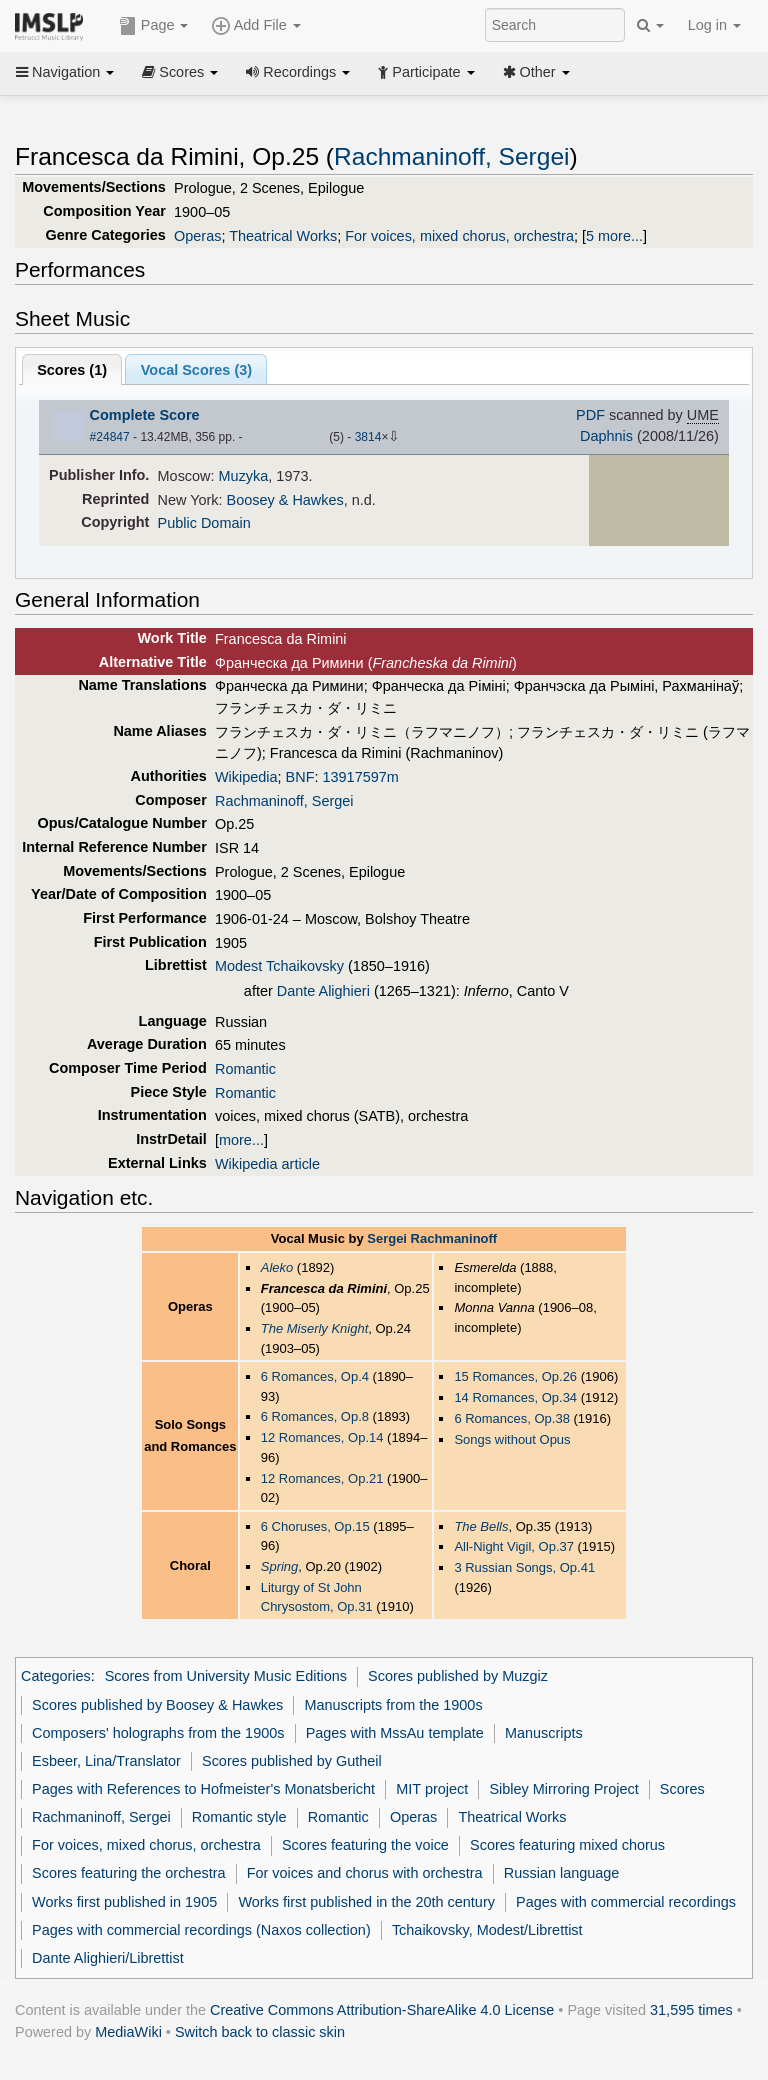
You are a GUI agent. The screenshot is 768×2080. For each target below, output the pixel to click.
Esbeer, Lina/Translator (106, 1761)
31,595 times (691, 2010)
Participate (426, 72)
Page (154, 26)
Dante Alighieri (323, 991)
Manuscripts (544, 1733)
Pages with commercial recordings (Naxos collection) (201, 1930)
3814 (368, 437)
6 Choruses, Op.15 (315, 1526)
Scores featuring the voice (365, 1845)
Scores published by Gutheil (292, 1761)
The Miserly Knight (315, 1328)
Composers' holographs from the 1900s (158, 1733)
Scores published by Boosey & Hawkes (157, 1705)
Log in (714, 25)
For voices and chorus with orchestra (365, 1873)
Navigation (65, 72)
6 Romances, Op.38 (511, 1418)
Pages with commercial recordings (626, 1902)
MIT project (432, 1789)
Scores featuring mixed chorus (567, 1845)
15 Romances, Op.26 (515, 1376)
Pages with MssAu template (395, 1733)
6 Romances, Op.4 (315, 1376)
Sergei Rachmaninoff (432, 1238)
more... (241, 1140)
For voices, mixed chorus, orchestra (459, 236)
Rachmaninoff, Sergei (451, 156)
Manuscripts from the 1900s (393, 1705)
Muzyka (244, 476)
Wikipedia (246, 777)
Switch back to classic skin (260, 2032)
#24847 (110, 437)
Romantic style (239, 1817)
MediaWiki (128, 2032)
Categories (56, 1676)
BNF (300, 777)
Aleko (277, 1267)
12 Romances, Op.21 (322, 1478)
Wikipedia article (267, 1164)
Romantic (245, 1069)
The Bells (481, 1526)
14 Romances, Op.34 (515, 1397)
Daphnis (606, 436)
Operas (197, 236)
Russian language (562, 1873)
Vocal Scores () (196, 370)
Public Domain (204, 523)
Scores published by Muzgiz (458, 1676)
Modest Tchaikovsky (279, 966)
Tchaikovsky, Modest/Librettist (487, 1930)
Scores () (72, 370)
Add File (256, 26)
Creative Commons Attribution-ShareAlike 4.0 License (382, 2010)
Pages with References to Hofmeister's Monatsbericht (203, 1789)
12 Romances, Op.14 (322, 1437)
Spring (280, 1566)
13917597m (361, 777)
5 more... (614, 236)
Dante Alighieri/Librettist (108, 1958)
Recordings (298, 72)
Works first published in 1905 (124, 1902)
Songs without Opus (512, 1439)
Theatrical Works (283, 236)
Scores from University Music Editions (226, 1676)
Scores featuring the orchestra (128, 1873)
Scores (180, 72)
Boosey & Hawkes (285, 500)
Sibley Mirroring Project (563, 1789)
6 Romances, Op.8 (315, 1416)
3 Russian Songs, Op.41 (524, 1567)
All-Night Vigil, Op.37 (514, 1546)
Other (536, 72)
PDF (590, 415)
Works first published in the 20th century (366, 1902)
